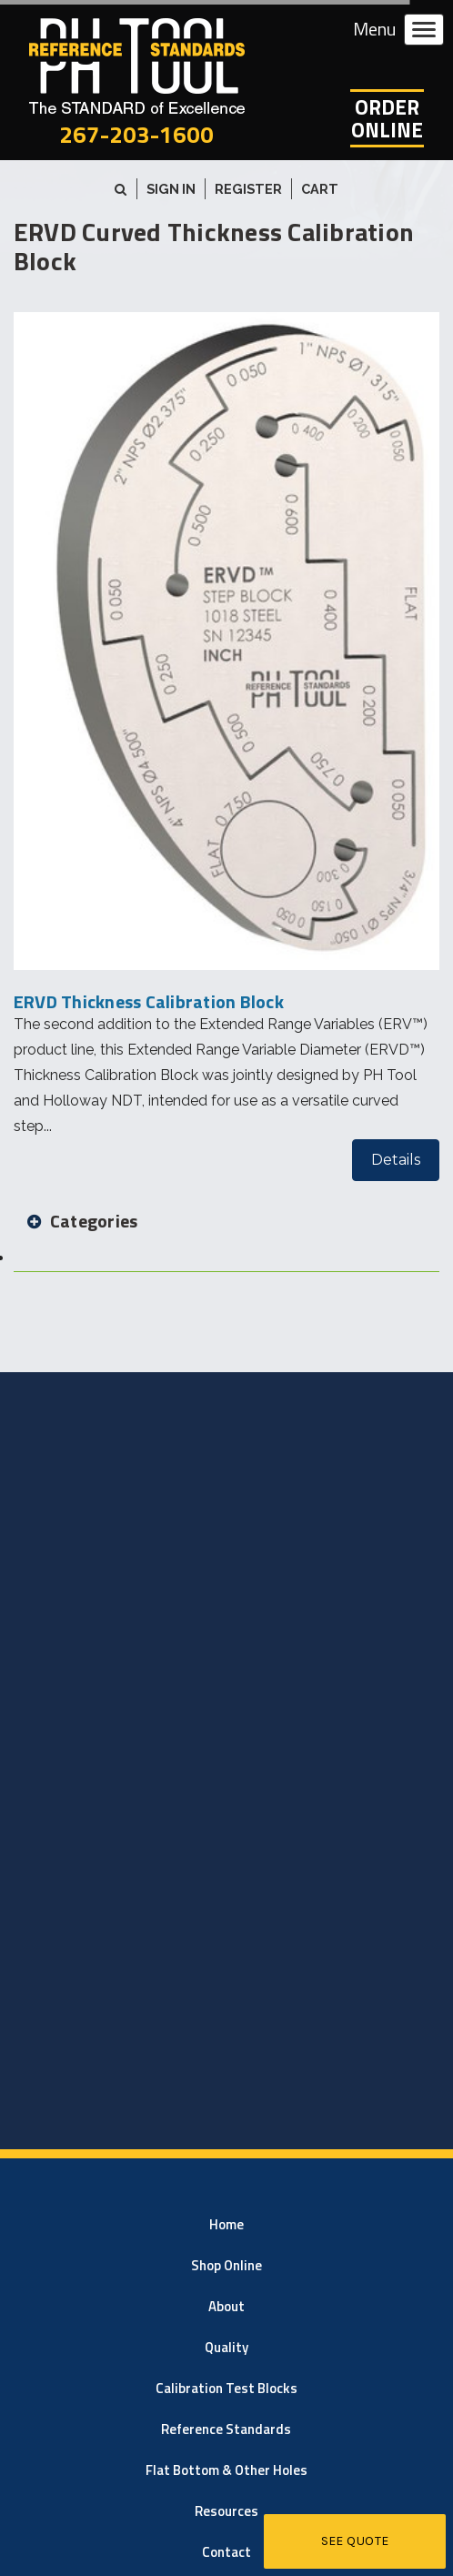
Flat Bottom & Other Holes (226, 2470)
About (226, 2306)
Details (395, 1159)
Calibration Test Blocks (226, 2388)
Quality (226, 2347)
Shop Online (226, 2265)
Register (248, 189)
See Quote (355, 2541)
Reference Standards (226, 2429)
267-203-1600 (136, 134)
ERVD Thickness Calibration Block (149, 1001)
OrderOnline (387, 118)
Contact (226, 2551)
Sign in (171, 189)
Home (226, 2224)
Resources (226, 2510)
